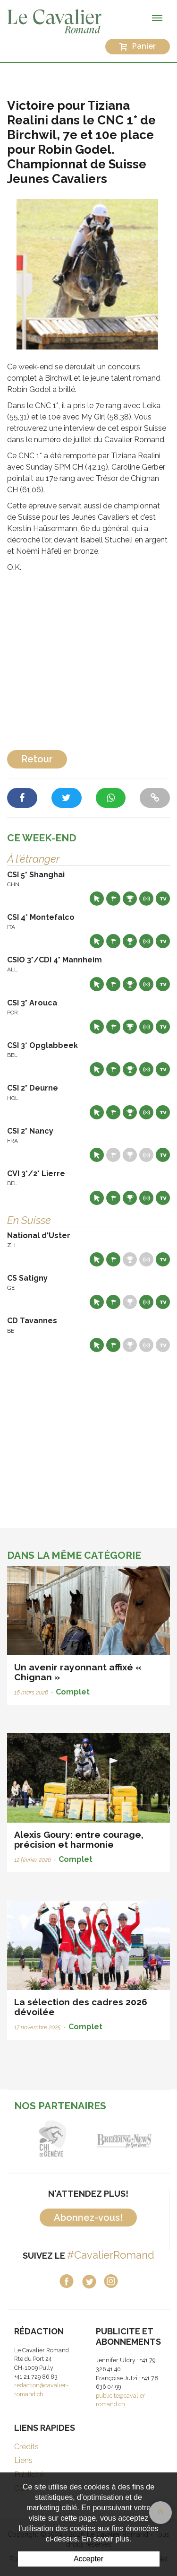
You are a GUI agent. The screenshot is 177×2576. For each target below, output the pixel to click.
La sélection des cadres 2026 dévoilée (80, 2007)
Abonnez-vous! (88, 2217)
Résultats (130, 898)
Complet (73, 1691)
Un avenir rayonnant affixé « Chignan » (78, 1672)
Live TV (163, 898)
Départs (113, 898)
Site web (97, 898)
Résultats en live (146, 898)
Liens (23, 2460)
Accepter (88, 2559)
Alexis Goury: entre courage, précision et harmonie (78, 1839)
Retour (37, 759)
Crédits (26, 2446)
